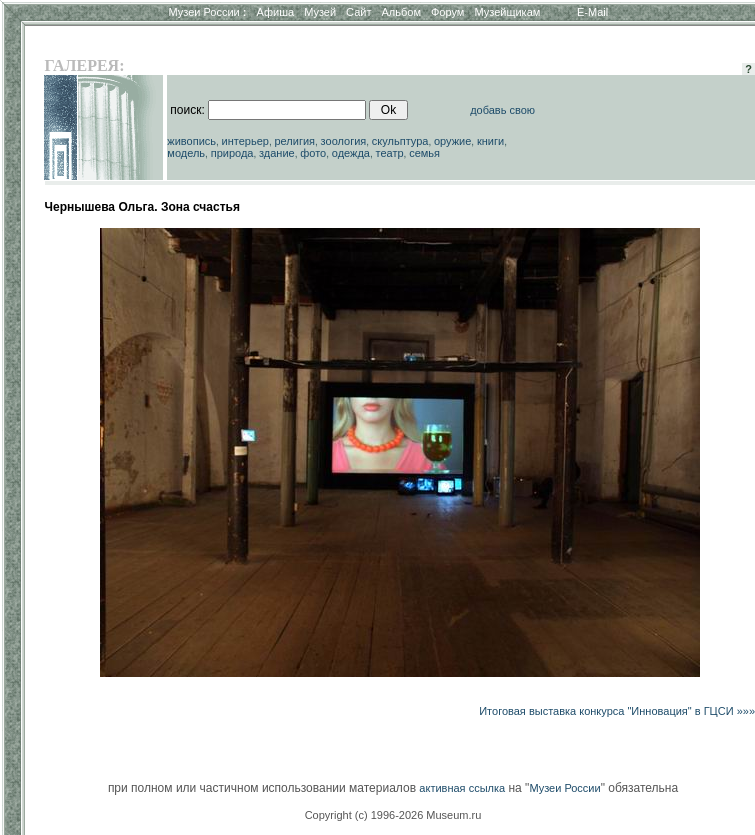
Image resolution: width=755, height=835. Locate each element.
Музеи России (207, 12)
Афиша (276, 12)
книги (490, 141)
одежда (351, 153)
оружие (452, 141)
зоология (344, 141)
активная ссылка (462, 788)
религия (295, 141)
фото (313, 153)
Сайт (358, 12)
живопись (191, 141)
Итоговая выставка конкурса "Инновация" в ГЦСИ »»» (617, 711)
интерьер (245, 141)
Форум (447, 12)
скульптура (400, 141)
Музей (320, 12)
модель (186, 153)
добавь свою (502, 110)
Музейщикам (507, 12)
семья (424, 153)
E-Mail (592, 12)
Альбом (401, 12)
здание (277, 153)
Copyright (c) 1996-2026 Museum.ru (393, 815)
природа (232, 153)
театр (390, 153)
